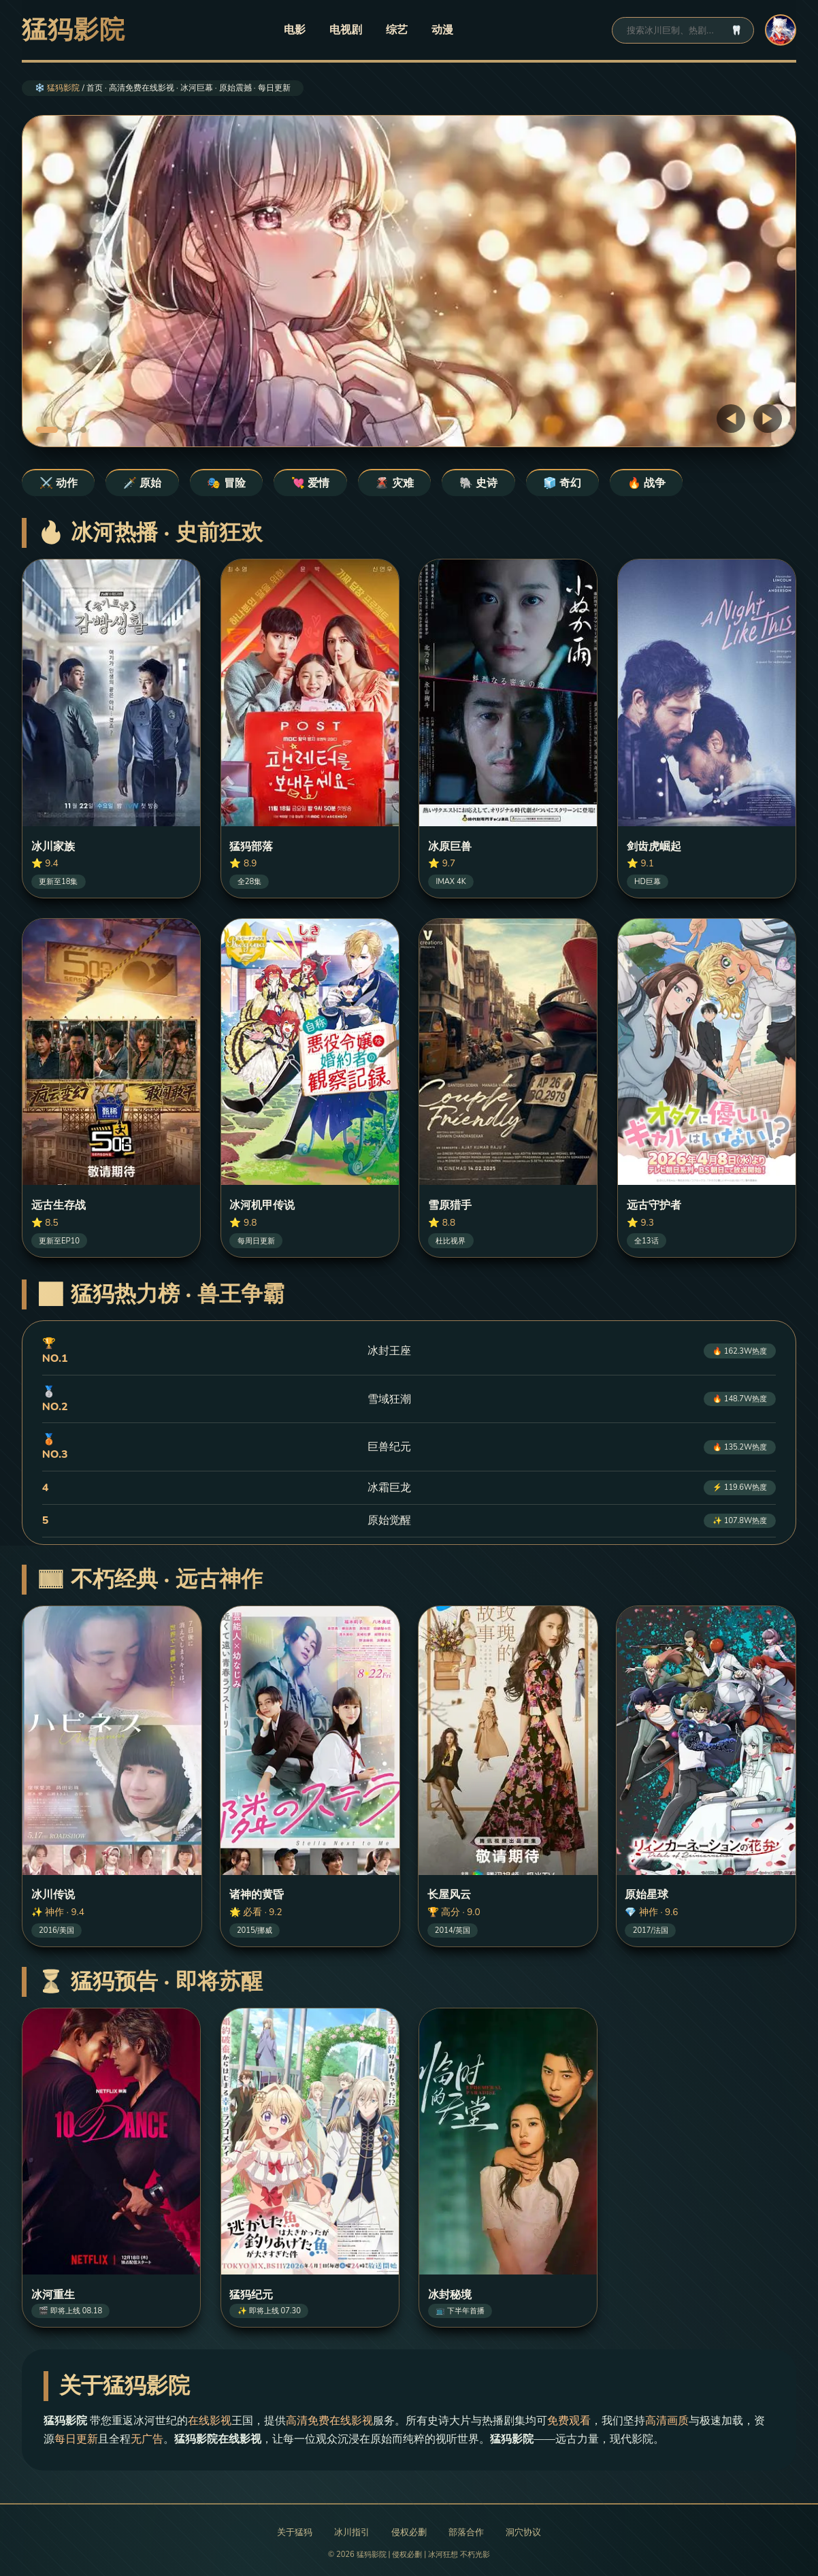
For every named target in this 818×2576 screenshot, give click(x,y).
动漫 (442, 29)
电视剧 (345, 29)
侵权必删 (409, 2532)
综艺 (397, 29)
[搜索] (674, 30)
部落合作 (466, 2532)
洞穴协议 (523, 2532)
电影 (295, 29)
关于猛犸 (294, 2532)
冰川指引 (352, 2532)
